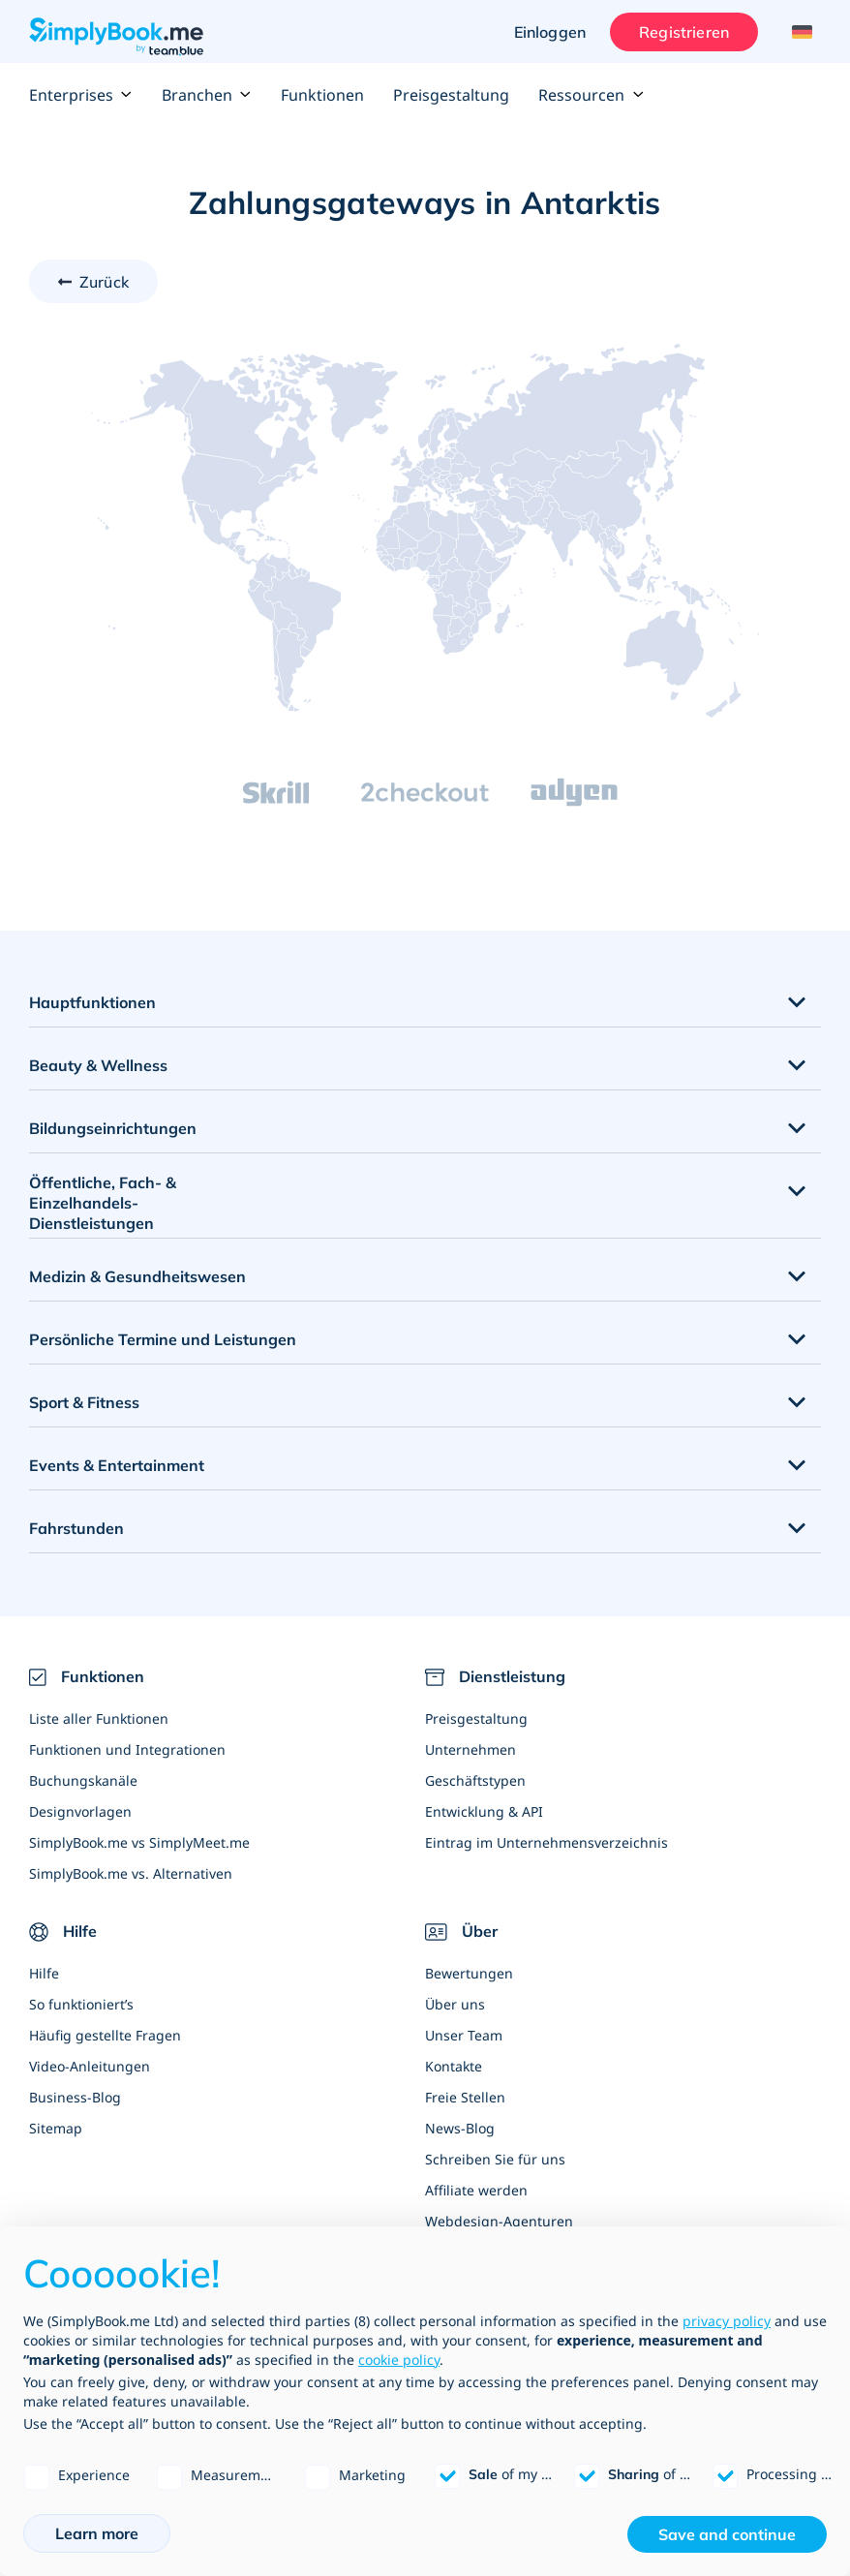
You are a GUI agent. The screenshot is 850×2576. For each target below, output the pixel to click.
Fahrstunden (76, 1528)
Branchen (207, 95)
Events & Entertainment (116, 1465)
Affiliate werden (476, 2190)
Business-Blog (75, 2097)
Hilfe (44, 1973)
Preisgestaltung (451, 95)
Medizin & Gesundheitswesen (137, 1276)
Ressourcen (591, 95)
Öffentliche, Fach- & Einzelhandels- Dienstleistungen (102, 1203)
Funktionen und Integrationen (127, 1749)
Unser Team (463, 2035)
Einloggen (550, 32)
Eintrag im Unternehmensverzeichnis (546, 1842)
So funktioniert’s (81, 2004)
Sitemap (55, 2128)
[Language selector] (799, 32)
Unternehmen (470, 1749)
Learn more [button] (96, 2533)
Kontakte (453, 2066)
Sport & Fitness (84, 1402)
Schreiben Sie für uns (495, 2159)
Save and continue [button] (727, 2534)
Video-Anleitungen (89, 2066)
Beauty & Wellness (98, 1065)
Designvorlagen (80, 1811)
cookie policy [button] (399, 2359)
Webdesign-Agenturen (499, 2221)
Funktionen (322, 95)
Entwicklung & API (484, 1811)
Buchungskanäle (83, 1780)
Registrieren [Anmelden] (684, 32)
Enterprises (81, 95)
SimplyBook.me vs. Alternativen (130, 1873)
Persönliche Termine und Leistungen (162, 1339)
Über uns (455, 2004)
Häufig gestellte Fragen (105, 2035)
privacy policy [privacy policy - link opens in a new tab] (727, 2321)
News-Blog (460, 2128)
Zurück (104, 281)
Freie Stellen (465, 2097)
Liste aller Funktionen (98, 1718)
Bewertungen (469, 1973)
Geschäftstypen (475, 1780)
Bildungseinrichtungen (113, 1128)
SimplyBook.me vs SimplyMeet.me (139, 1842)
